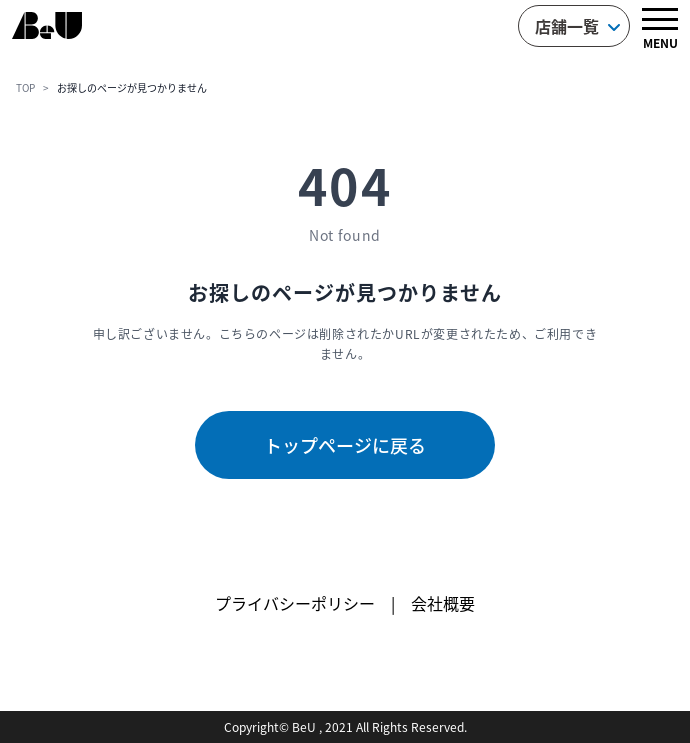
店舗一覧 (578, 26)
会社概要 (443, 603)
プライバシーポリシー (295, 603)
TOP (25, 87)
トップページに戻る (345, 445)
